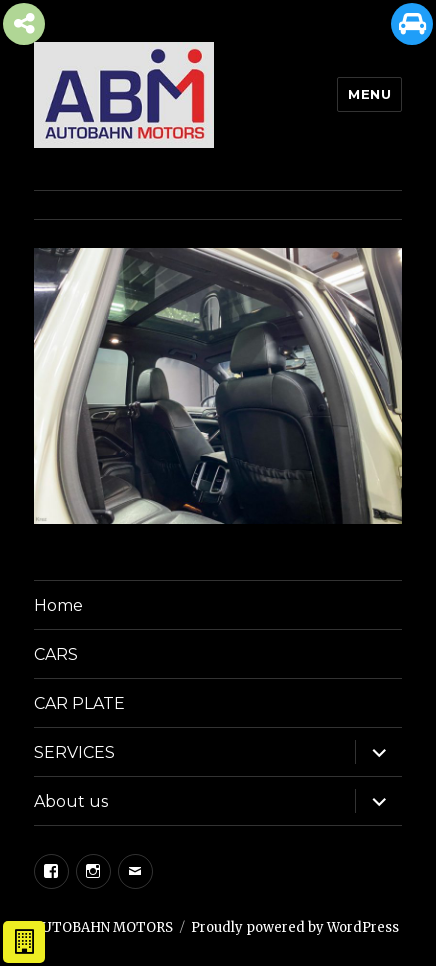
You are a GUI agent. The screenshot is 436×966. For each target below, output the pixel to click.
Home (58, 605)
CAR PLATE (79, 703)
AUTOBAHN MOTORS (103, 927)
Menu (369, 94)
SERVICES (74, 752)
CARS (56, 654)
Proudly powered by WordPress (295, 927)
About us (71, 801)
